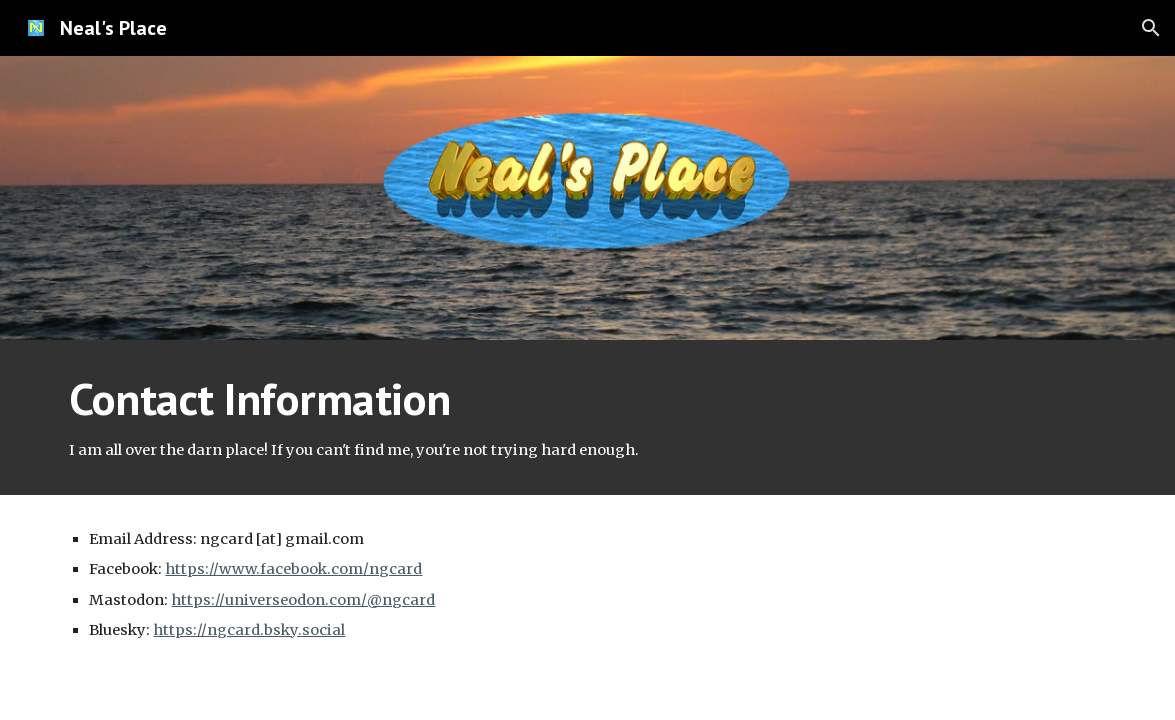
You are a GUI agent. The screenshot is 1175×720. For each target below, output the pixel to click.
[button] (1151, 28)
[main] (587, 417)
